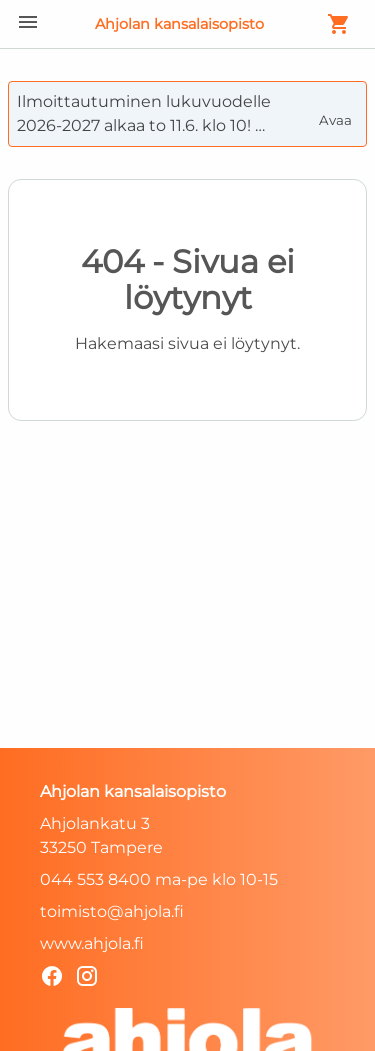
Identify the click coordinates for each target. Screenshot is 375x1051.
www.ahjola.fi (92, 943)
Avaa (337, 112)
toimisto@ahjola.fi (112, 911)
